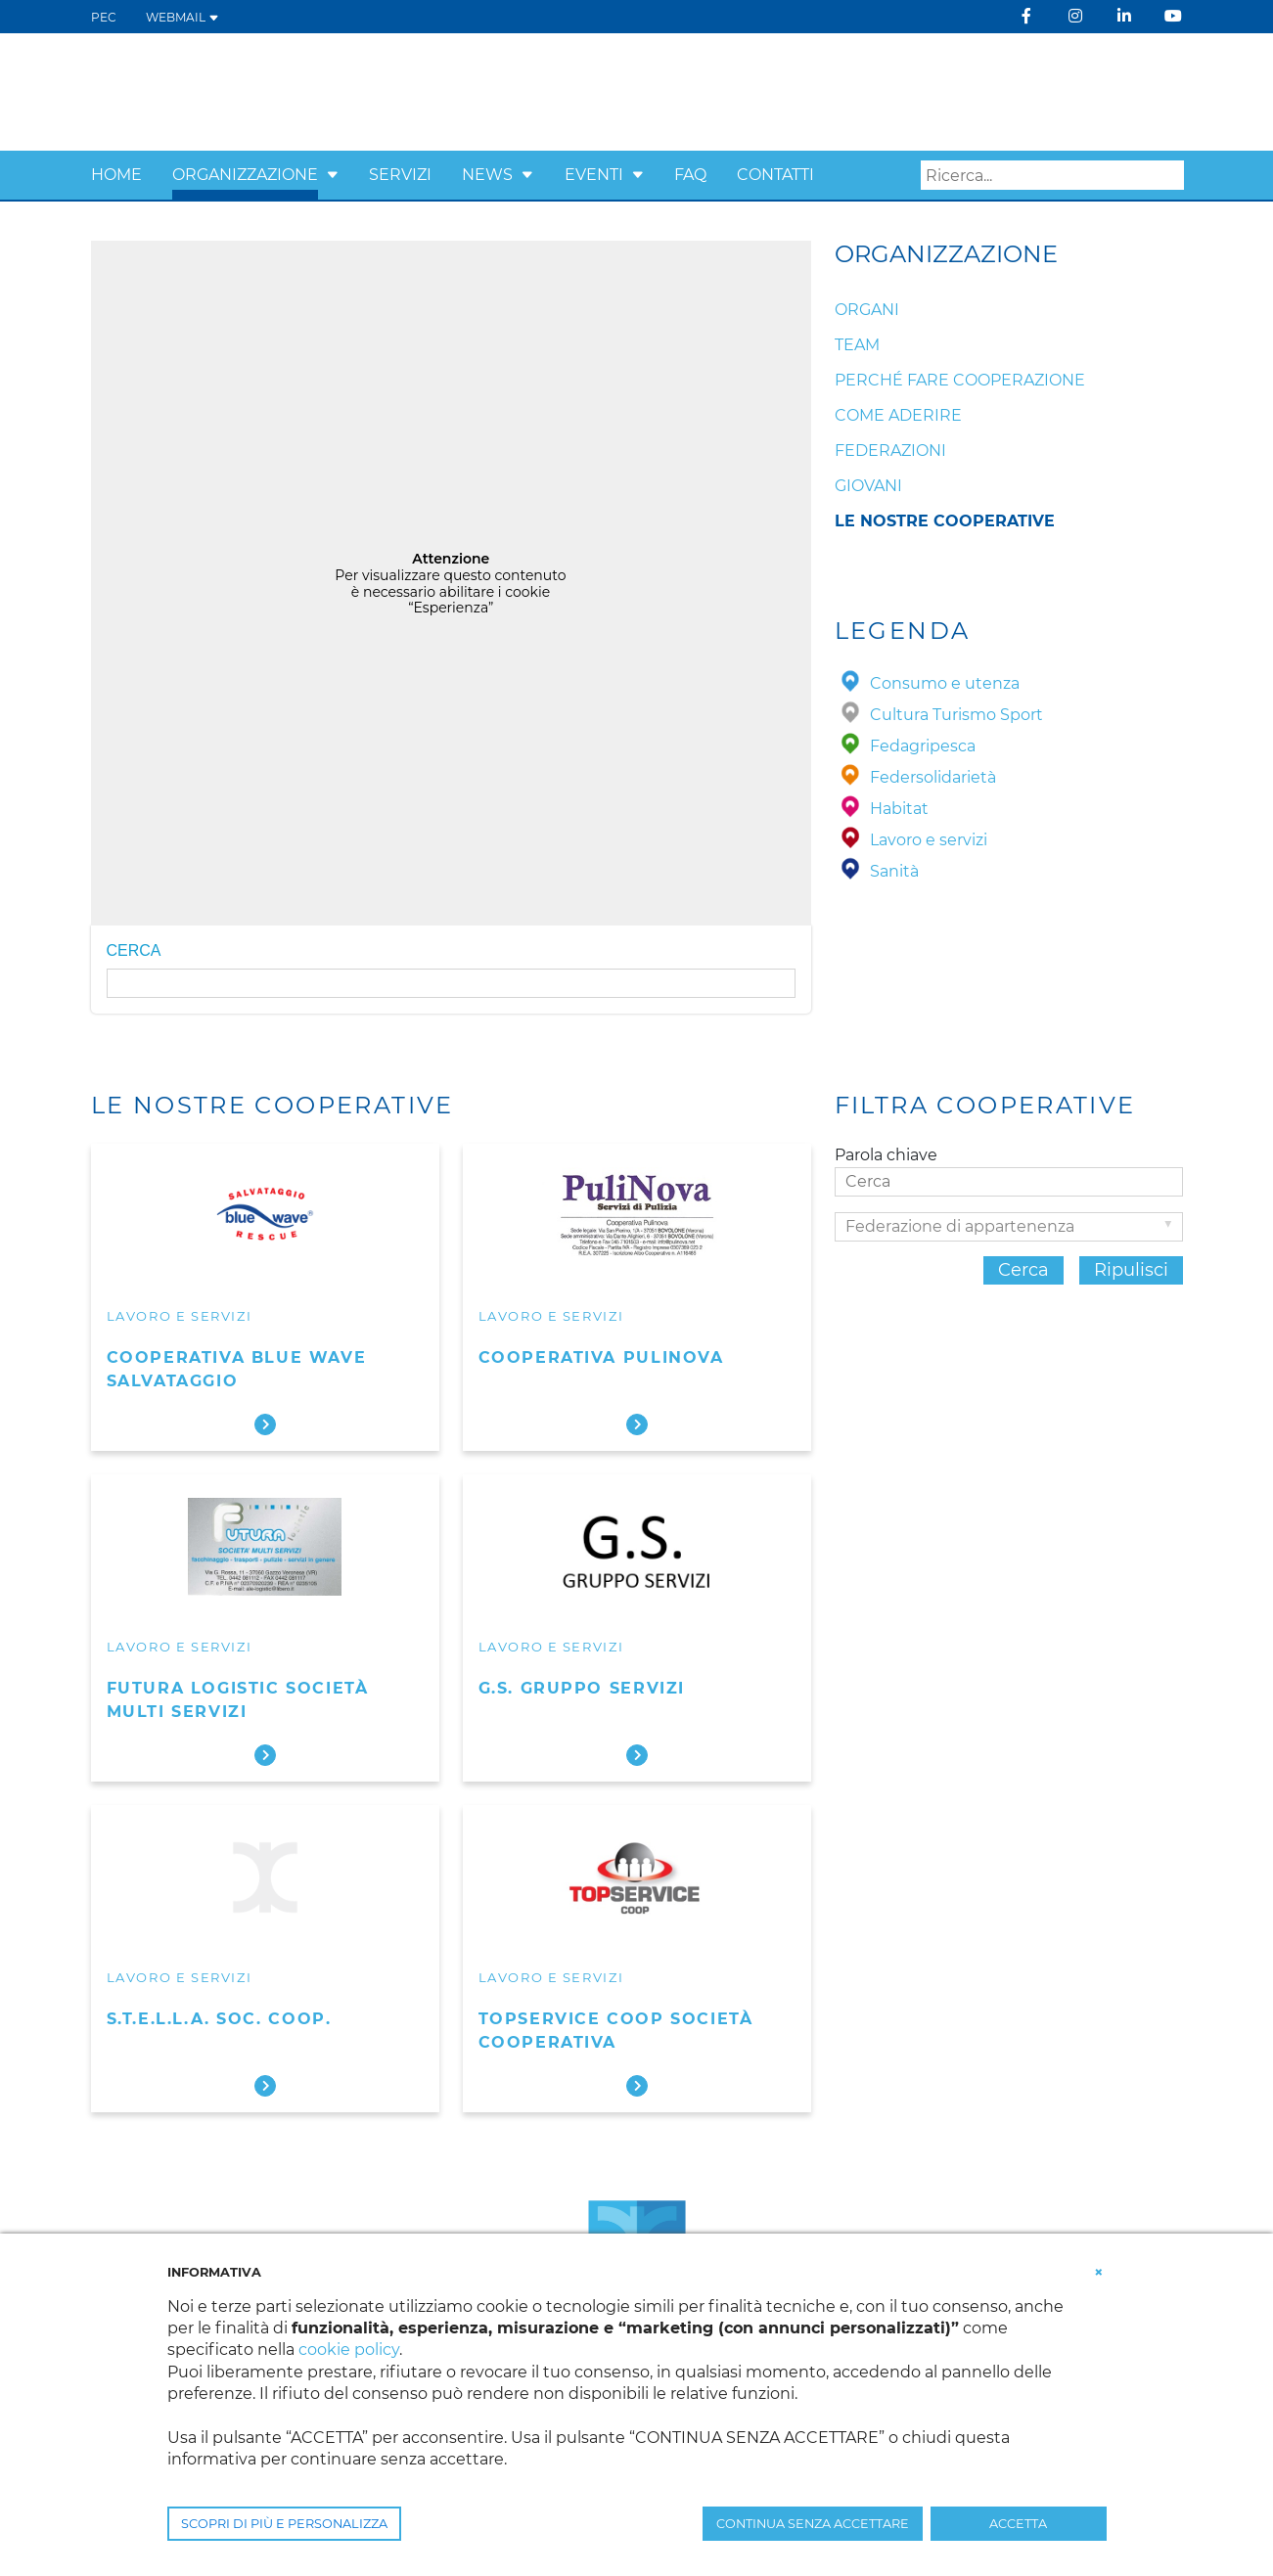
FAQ (690, 174)
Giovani (868, 485)
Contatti (775, 174)
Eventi (594, 174)
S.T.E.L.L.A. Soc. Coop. (219, 2019)
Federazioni (890, 450)
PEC (103, 17)
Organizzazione (245, 174)
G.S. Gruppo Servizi (581, 1688)
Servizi (400, 174)
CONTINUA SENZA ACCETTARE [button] (812, 2523)
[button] (333, 174)
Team (857, 345)
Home (116, 174)
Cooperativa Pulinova (601, 1357)
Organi (867, 309)
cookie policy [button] (348, 2349)
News (487, 174)
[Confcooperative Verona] (243, 90)
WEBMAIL (182, 17)
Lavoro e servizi (179, 1316)
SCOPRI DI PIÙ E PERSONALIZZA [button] (284, 2523)
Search (1169, 176)
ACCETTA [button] (1018, 2523)
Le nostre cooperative (945, 521)
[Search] (1052, 175)
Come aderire (898, 415)
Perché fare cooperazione (960, 380)
